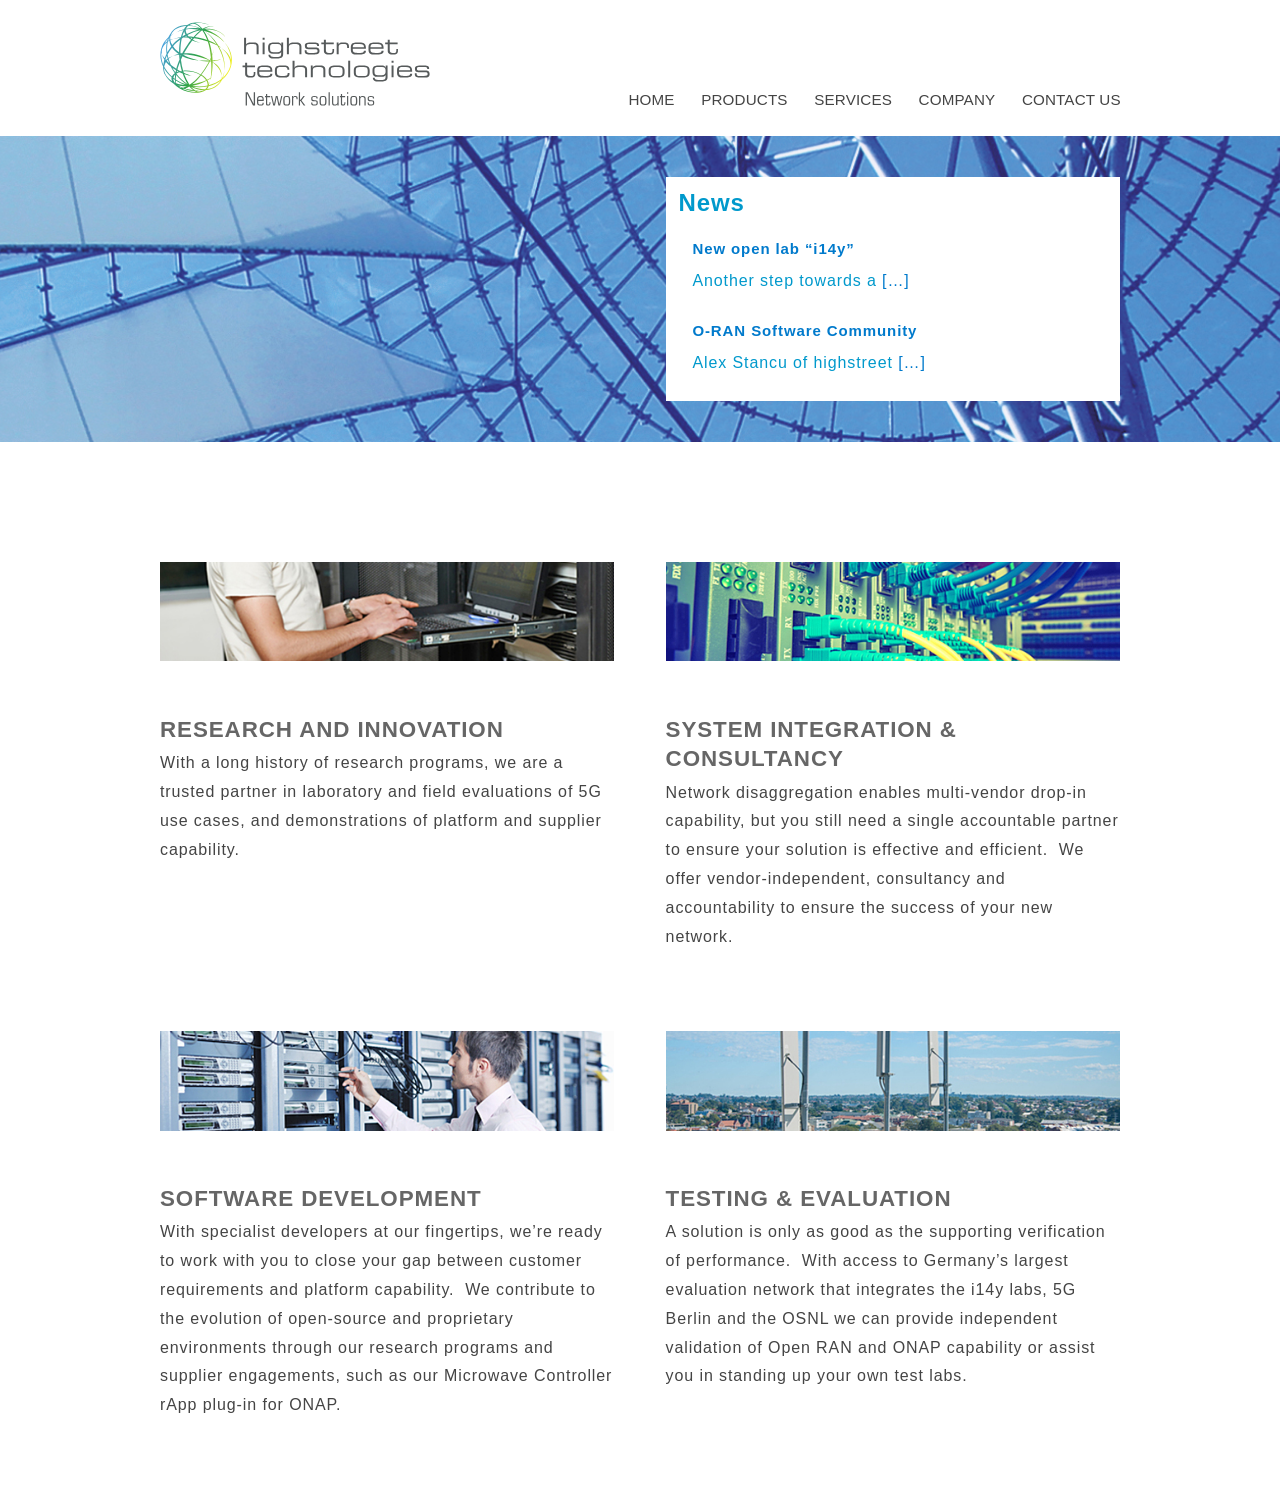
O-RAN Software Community (804, 330)
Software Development (321, 1198)
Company (957, 99)
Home (651, 99)
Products (744, 99)
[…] (896, 280)
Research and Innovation (332, 729)
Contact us (1071, 99)
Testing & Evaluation (809, 1198)
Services (853, 99)
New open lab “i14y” (773, 248)
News (711, 202)
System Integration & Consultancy (811, 744)
